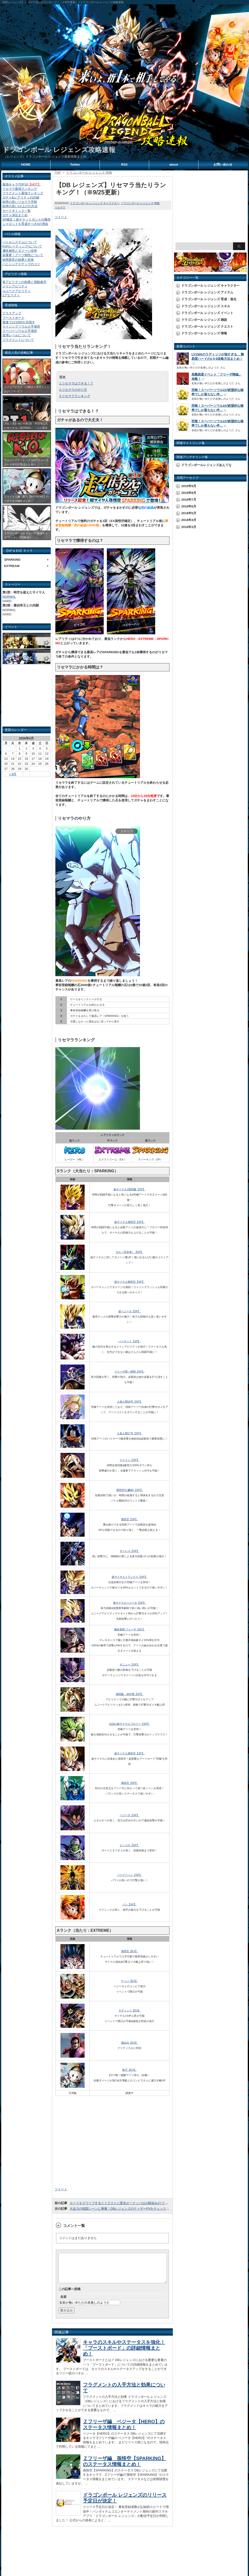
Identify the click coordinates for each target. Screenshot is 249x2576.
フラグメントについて (18, 340)
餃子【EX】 (129, 2069)
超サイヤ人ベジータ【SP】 (129, 1602)
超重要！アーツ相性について (22, 255)
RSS (124, 164)
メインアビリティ (15, 286)
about (173, 164)
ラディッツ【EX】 (129, 2010)
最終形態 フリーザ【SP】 (129, 1629)
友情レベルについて (16, 335)
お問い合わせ (222, 164)
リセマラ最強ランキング (19, 189)
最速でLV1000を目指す (18, 322)
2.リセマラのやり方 (73, 389)
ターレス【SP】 (129, 1550)
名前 (63, 2302)
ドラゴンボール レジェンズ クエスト (207, 326)
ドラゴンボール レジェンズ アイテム (207, 292)
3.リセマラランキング (74, 396)
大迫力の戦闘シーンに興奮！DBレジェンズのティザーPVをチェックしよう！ (124, 2208)
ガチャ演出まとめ (15, 215)
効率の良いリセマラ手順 (19, 202)
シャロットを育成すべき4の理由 (25, 224)
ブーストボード (13, 318)
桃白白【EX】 (129, 2042)
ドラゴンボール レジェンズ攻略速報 (58, 149)
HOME (25, 164)
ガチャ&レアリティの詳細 (20, 197)
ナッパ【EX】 (129, 1980)
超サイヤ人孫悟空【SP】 (129, 1221)
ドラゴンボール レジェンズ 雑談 (204, 320)
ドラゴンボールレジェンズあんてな (206, 465)
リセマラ (60, 207)
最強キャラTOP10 (21, 184)
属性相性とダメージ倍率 (19, 251)
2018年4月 (188, 520)
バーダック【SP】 (129, 1341)
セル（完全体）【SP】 (129, 1251)
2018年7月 (188, 499)
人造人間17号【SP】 (129, 1433)
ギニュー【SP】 (129, 1664)
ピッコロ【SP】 (129, 1845)
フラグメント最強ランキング (22, 193)
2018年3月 (188, 527)
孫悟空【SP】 (129, 1519)
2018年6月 (188, 506)
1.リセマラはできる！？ (76, 383)
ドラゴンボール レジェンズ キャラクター (94, 203)
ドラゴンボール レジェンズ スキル (205, 306)
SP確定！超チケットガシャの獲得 (26, 219)
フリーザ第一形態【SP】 (129, 1371)
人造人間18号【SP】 (129, 1401)
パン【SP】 (129, 1904)
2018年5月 (188, 513)
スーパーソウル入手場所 (19, 331)
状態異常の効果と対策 (18, 259)
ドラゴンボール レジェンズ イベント (207, 313)
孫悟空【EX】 (129, 1951)
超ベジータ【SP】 (129, 1311)
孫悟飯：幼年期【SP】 (129, 1694)
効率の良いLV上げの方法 (19, 206)
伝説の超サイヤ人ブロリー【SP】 (129, 1723)
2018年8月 (188, 493)
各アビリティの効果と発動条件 (24, 282)
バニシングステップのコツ (21, 264)
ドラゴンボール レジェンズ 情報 (140, 203)
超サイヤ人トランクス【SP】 (129, 1576)
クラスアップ (11, 313)
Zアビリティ (11, 295)
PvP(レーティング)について (22, 246)
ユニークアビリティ (16, 291)
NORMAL (9, 596)
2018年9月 (188, 486)
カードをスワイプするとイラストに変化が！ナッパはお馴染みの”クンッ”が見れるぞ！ (130, 2203)
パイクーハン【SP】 (129, 1874)
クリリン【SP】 (129, 1459)
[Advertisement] (26, 697)
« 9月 (12, 774)
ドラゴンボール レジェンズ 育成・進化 (208, 299)
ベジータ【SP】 (129, 1815)
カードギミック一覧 (16, 211)
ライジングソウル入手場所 (21, 326)
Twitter (75, 164)
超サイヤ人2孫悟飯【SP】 (129, 1189)
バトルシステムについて (19, 242)
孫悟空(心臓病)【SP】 (129, 1489)
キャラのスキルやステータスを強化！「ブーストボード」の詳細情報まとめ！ (124, 2353)
